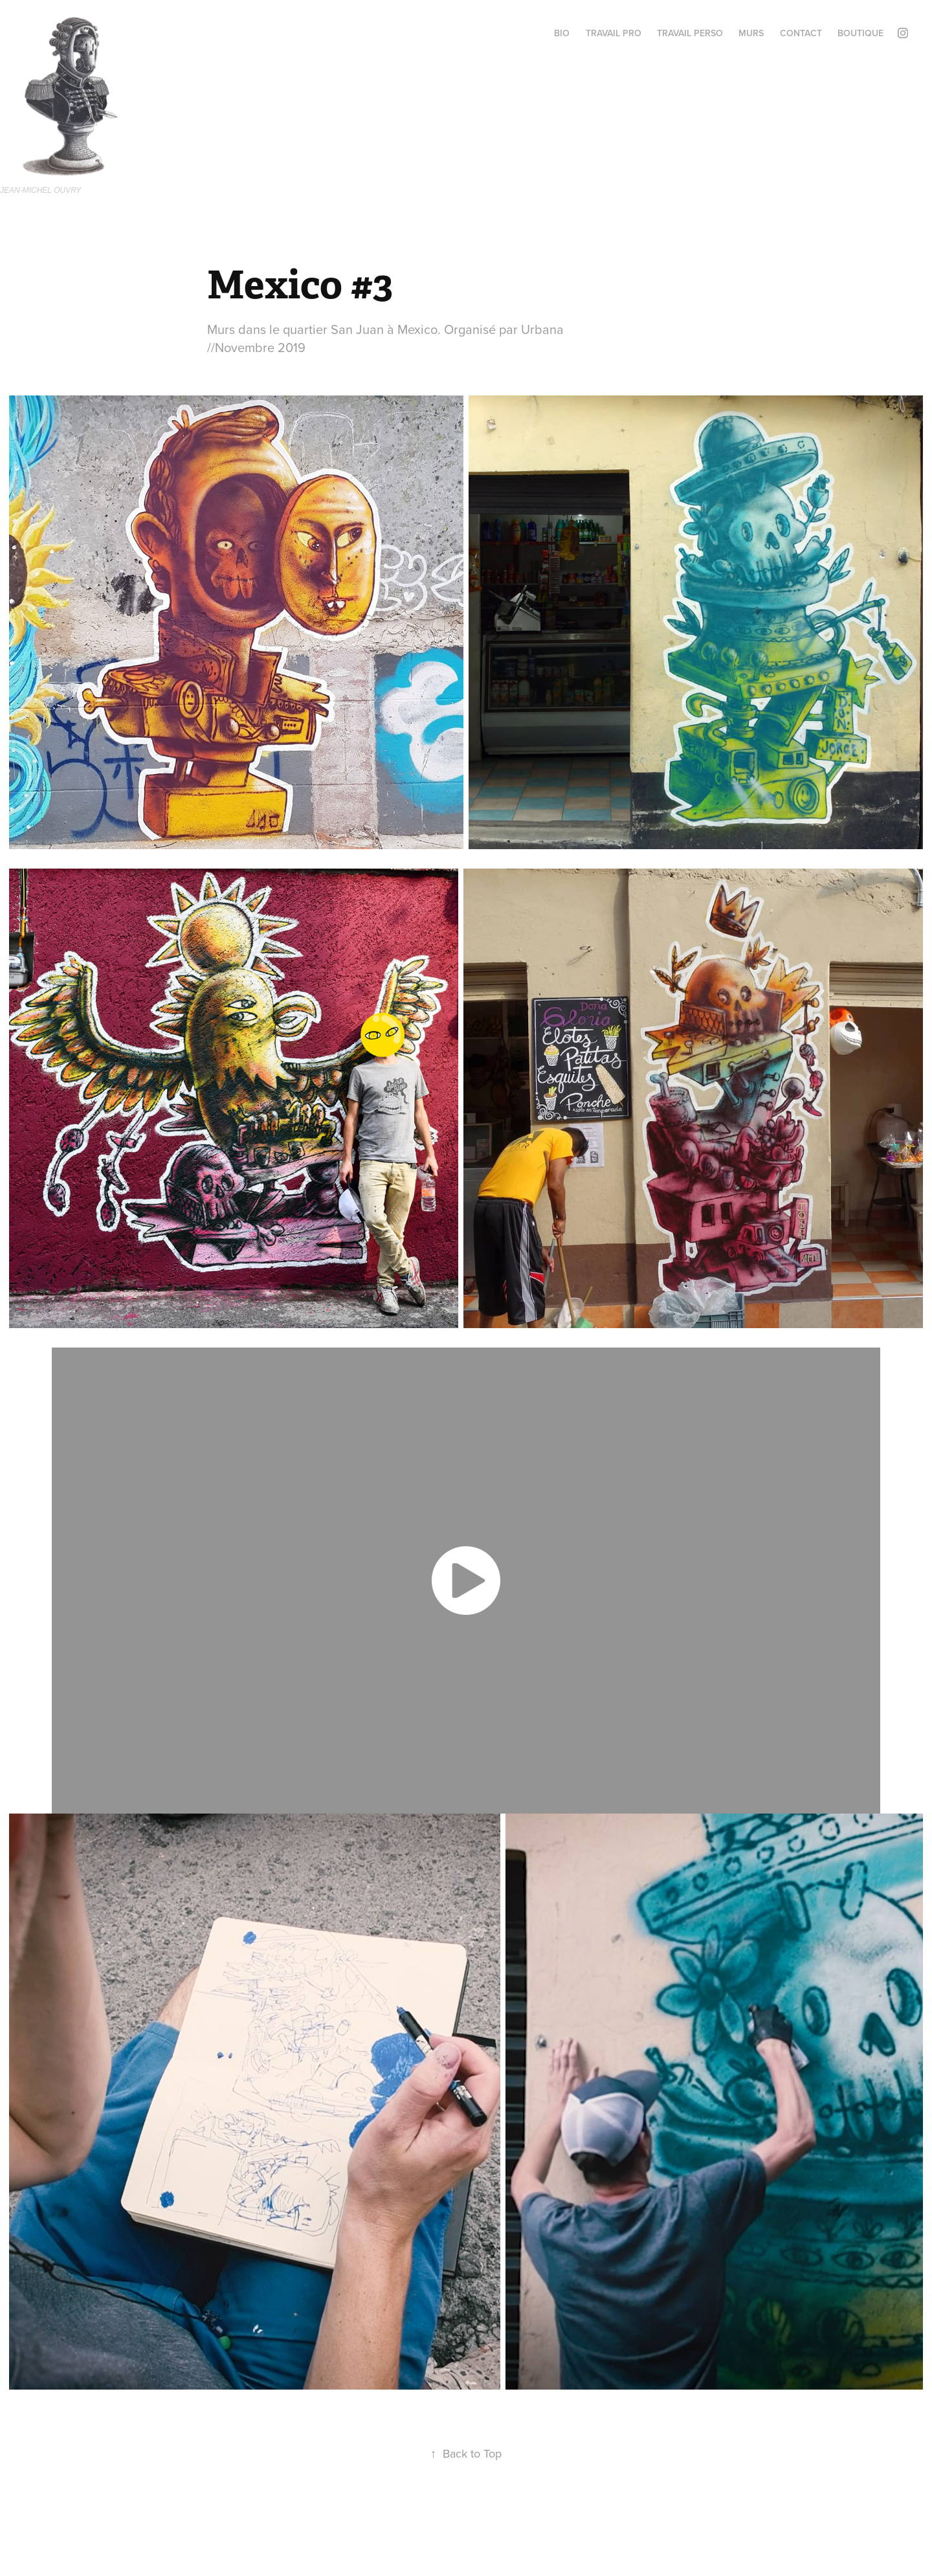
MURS (751, 33)
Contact (801, 33)
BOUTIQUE (860, 33)
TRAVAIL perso (690, 33)
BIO (562, 33)
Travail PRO (613, 33)
